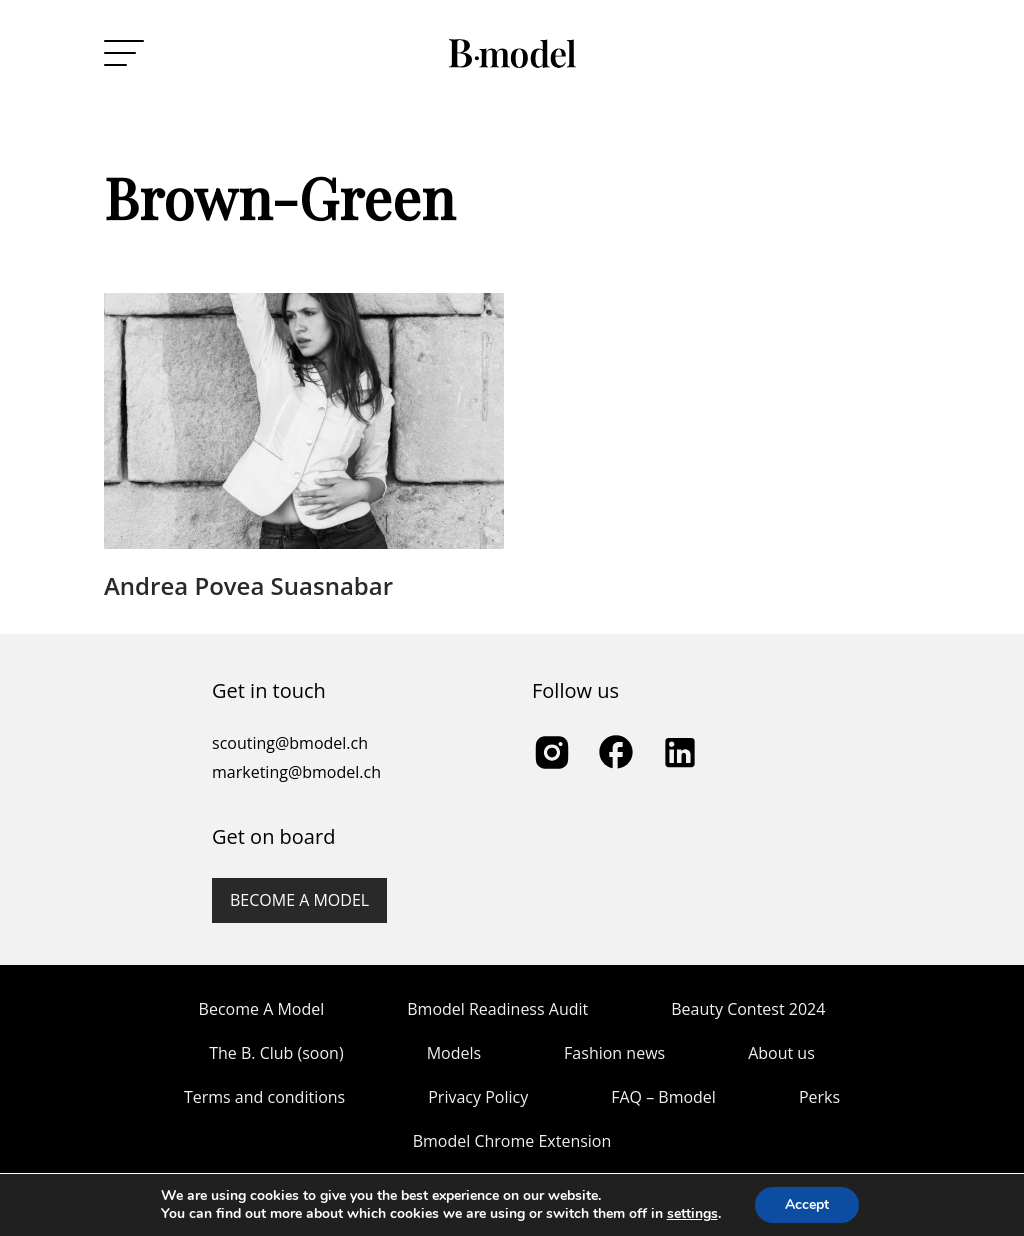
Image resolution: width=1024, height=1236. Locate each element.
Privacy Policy (478, 1097)
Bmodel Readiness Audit (497, 1009)
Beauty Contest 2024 (748, 1009)
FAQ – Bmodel (663, 1097)
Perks (819, 1097)
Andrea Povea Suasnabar (248, 585)
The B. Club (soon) (276, 1053)
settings (692, 1214)
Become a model (299, 900)
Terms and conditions (264, 1097)
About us (781, 1053)
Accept (807, 1204)
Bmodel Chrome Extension (512, 1141)
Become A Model (262, 1009)
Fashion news (614, 1053)
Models (454, 1053)
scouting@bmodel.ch (290, 743)
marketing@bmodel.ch (296, 772)
